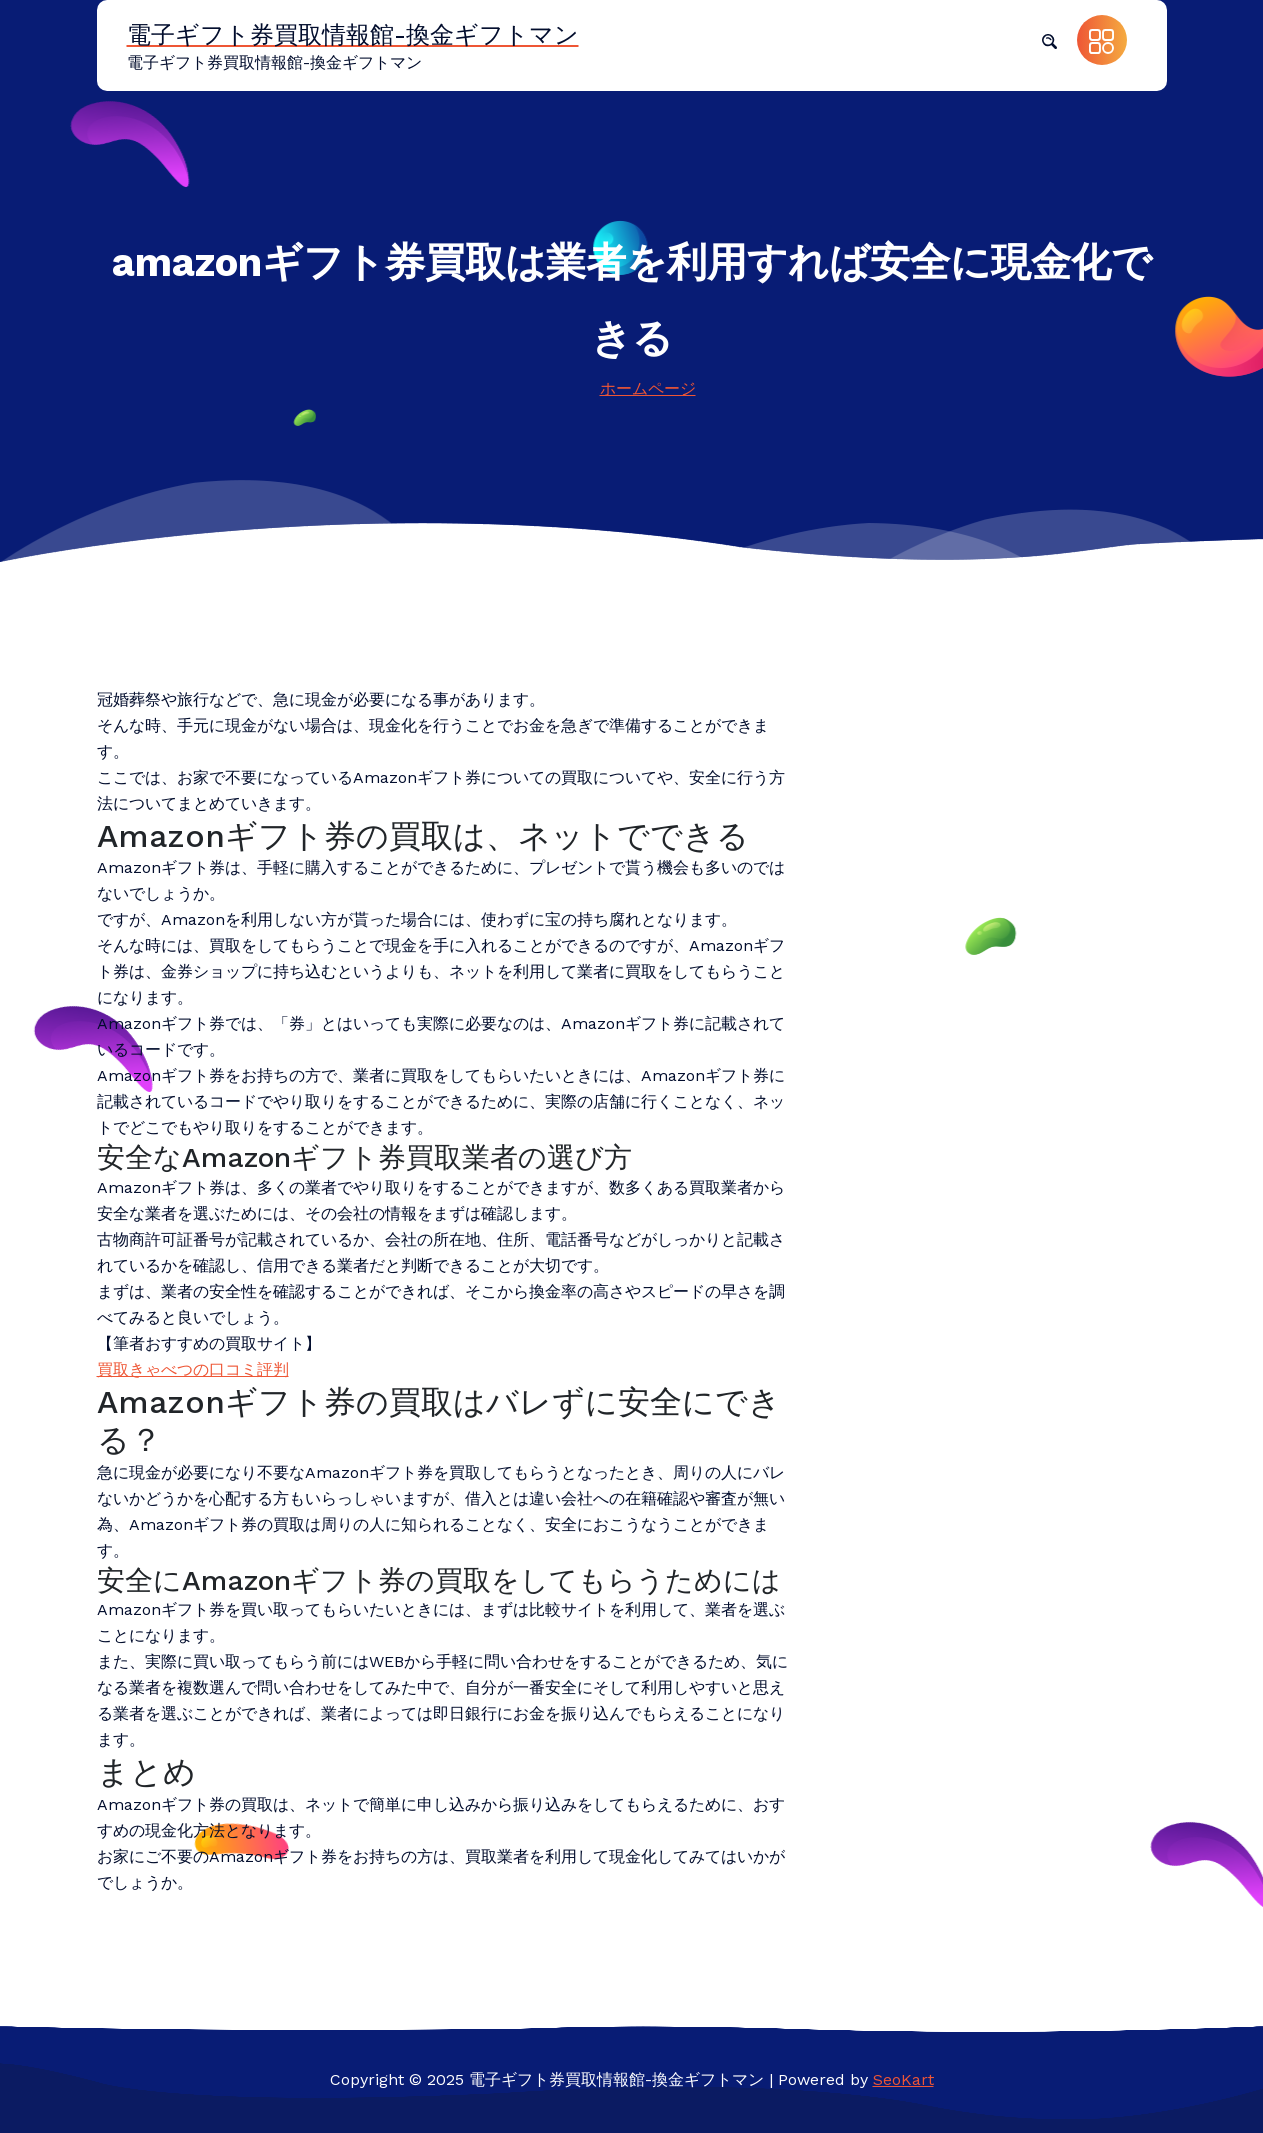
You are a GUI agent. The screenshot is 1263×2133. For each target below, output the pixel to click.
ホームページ (648, 388)
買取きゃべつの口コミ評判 (193, 1369)
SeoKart (903, 2079)
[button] (1049, 40)
